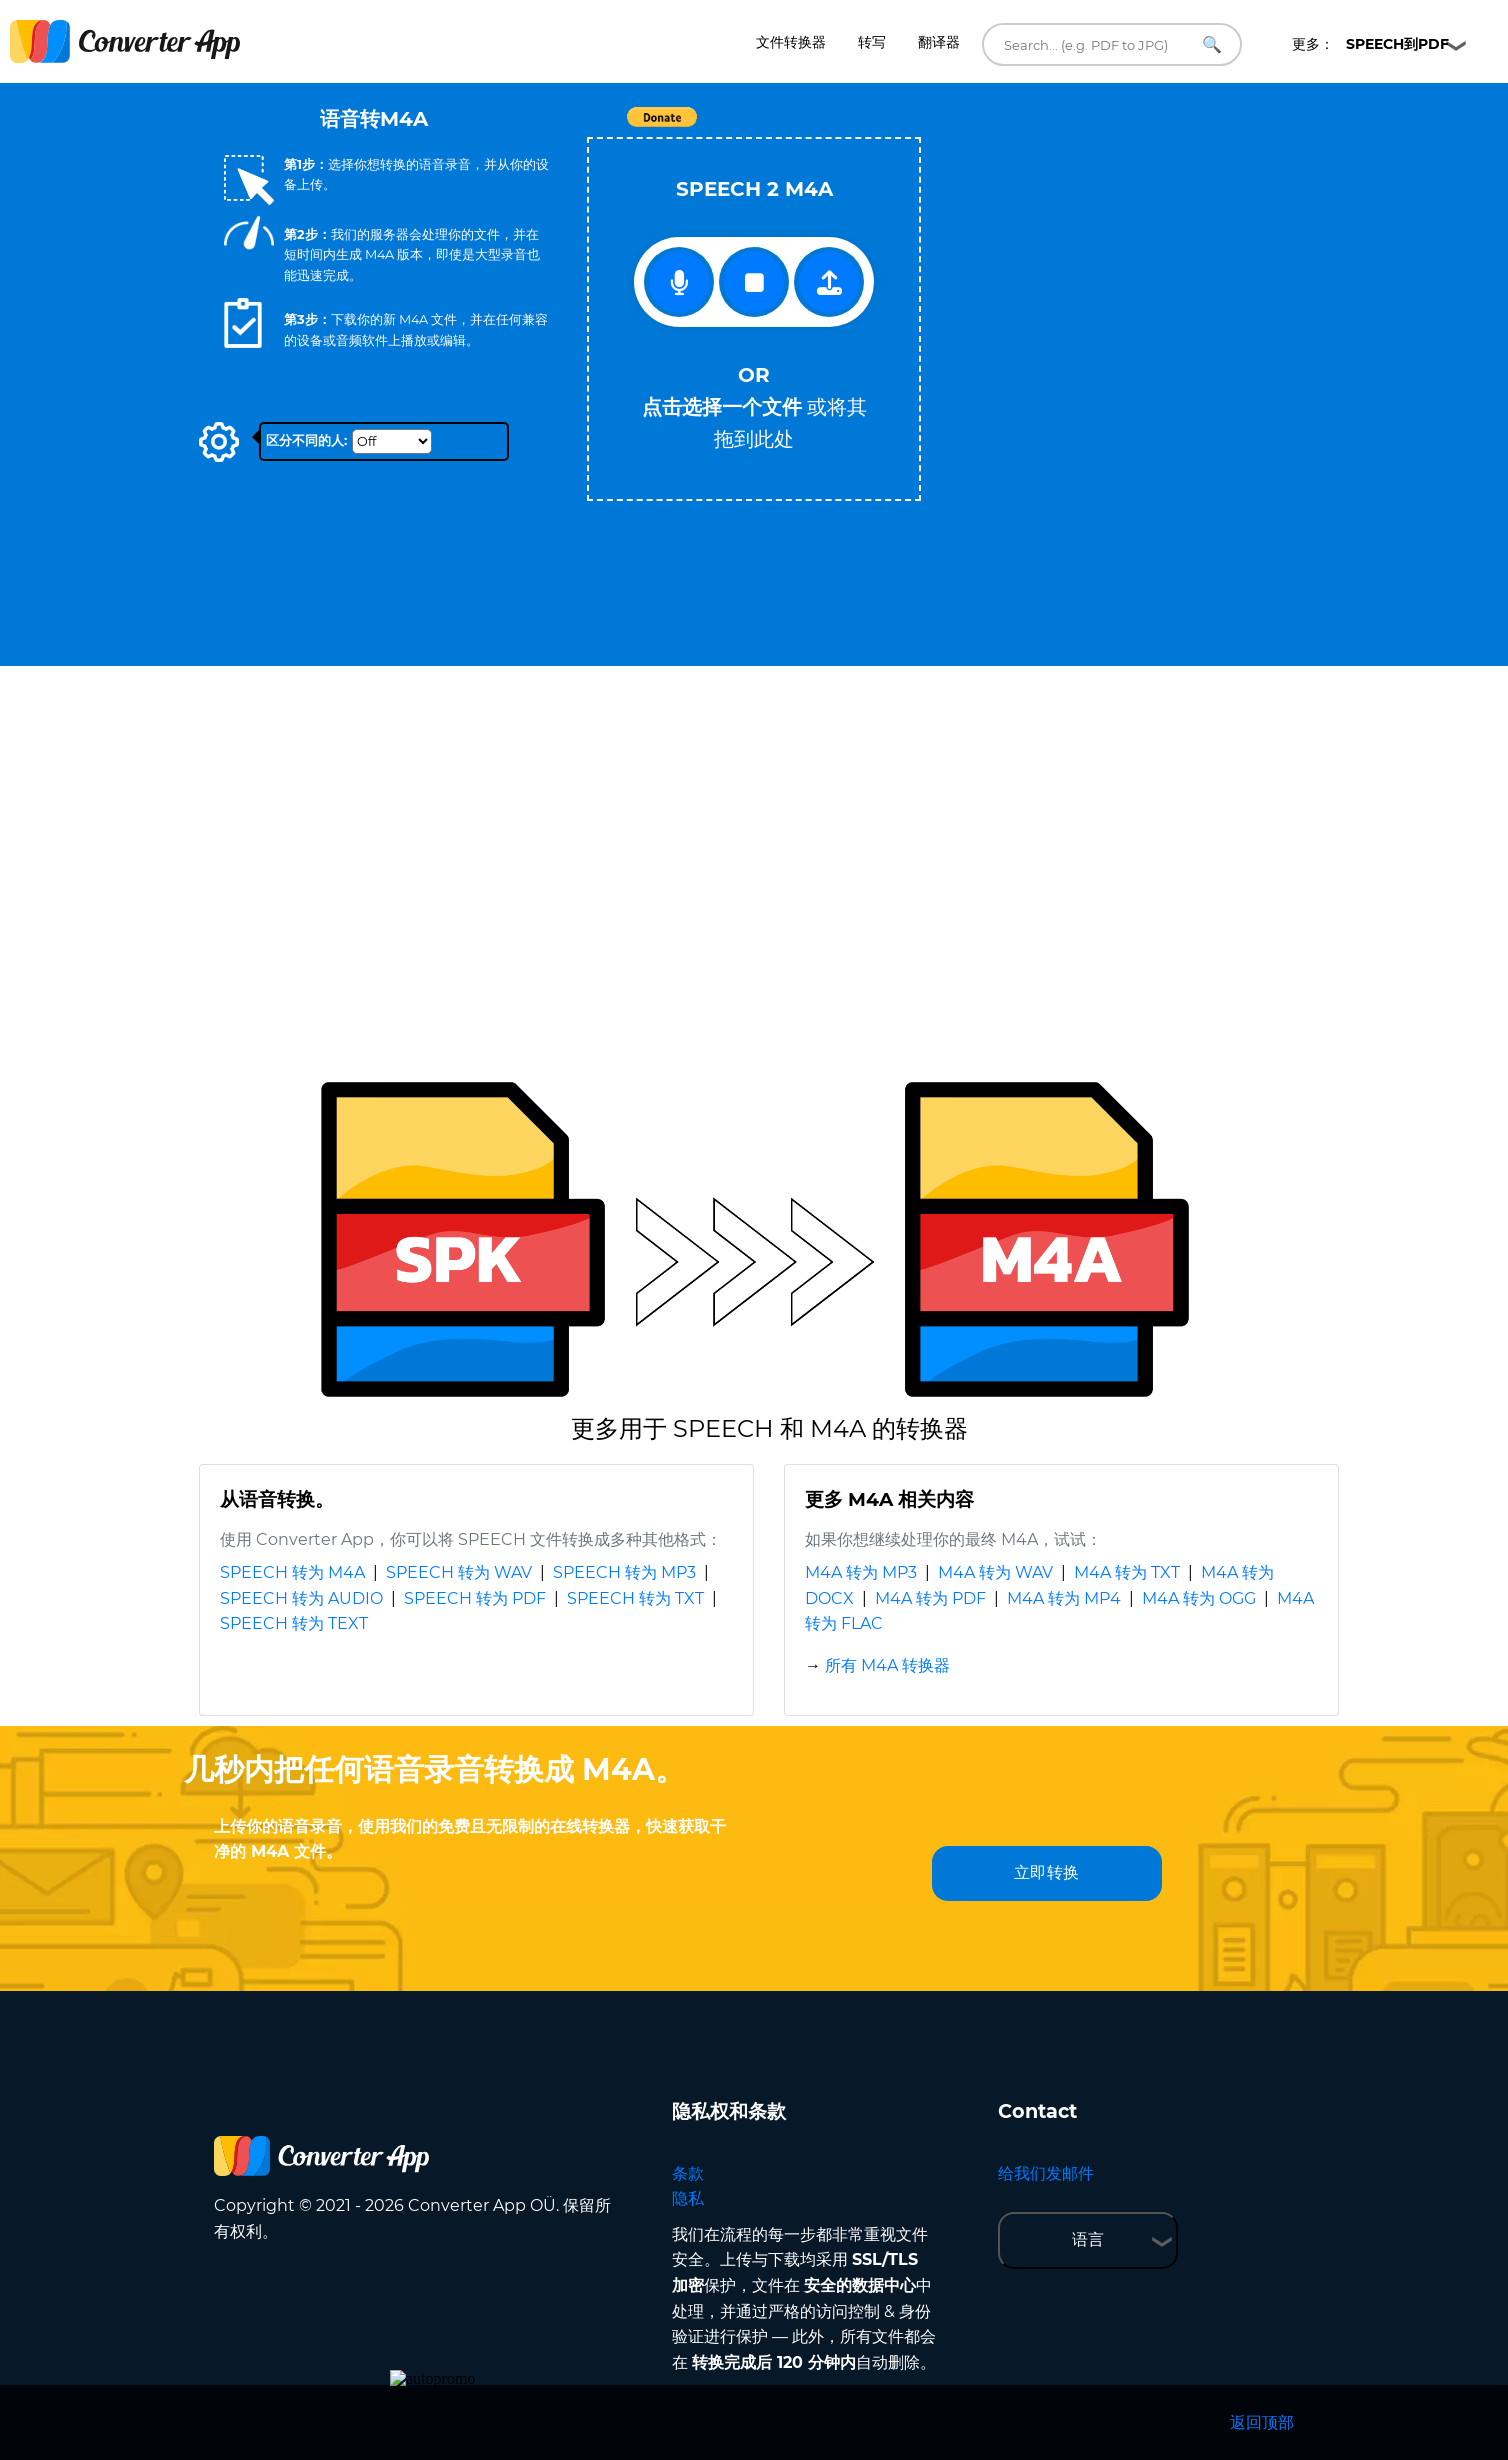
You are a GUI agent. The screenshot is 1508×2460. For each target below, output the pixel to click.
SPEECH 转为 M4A (292, 1572)
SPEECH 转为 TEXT (294, 1623)
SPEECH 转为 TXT (635, 1598)
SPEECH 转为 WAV (459, 1572)
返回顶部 (1262, 2422)
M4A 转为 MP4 (1064, 1598)
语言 (1088, 2239)
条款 (688, 2173)
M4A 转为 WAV (995, 1572)
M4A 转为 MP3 (861, 1572)
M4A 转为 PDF (930, 1598)
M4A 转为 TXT (1127, 1572)
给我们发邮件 (1046, 2173)
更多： (1370, 44)
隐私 (688, 2198)
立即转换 (1047, 1872)
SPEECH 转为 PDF (475, 1598)
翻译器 (939, 42)
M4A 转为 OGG (1199, 1598)
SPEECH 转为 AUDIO (301, 1598)
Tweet (869, 127)
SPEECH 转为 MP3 (624, 1572)
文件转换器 (791, 42)
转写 (872, 42)
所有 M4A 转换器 (887, 1665)
